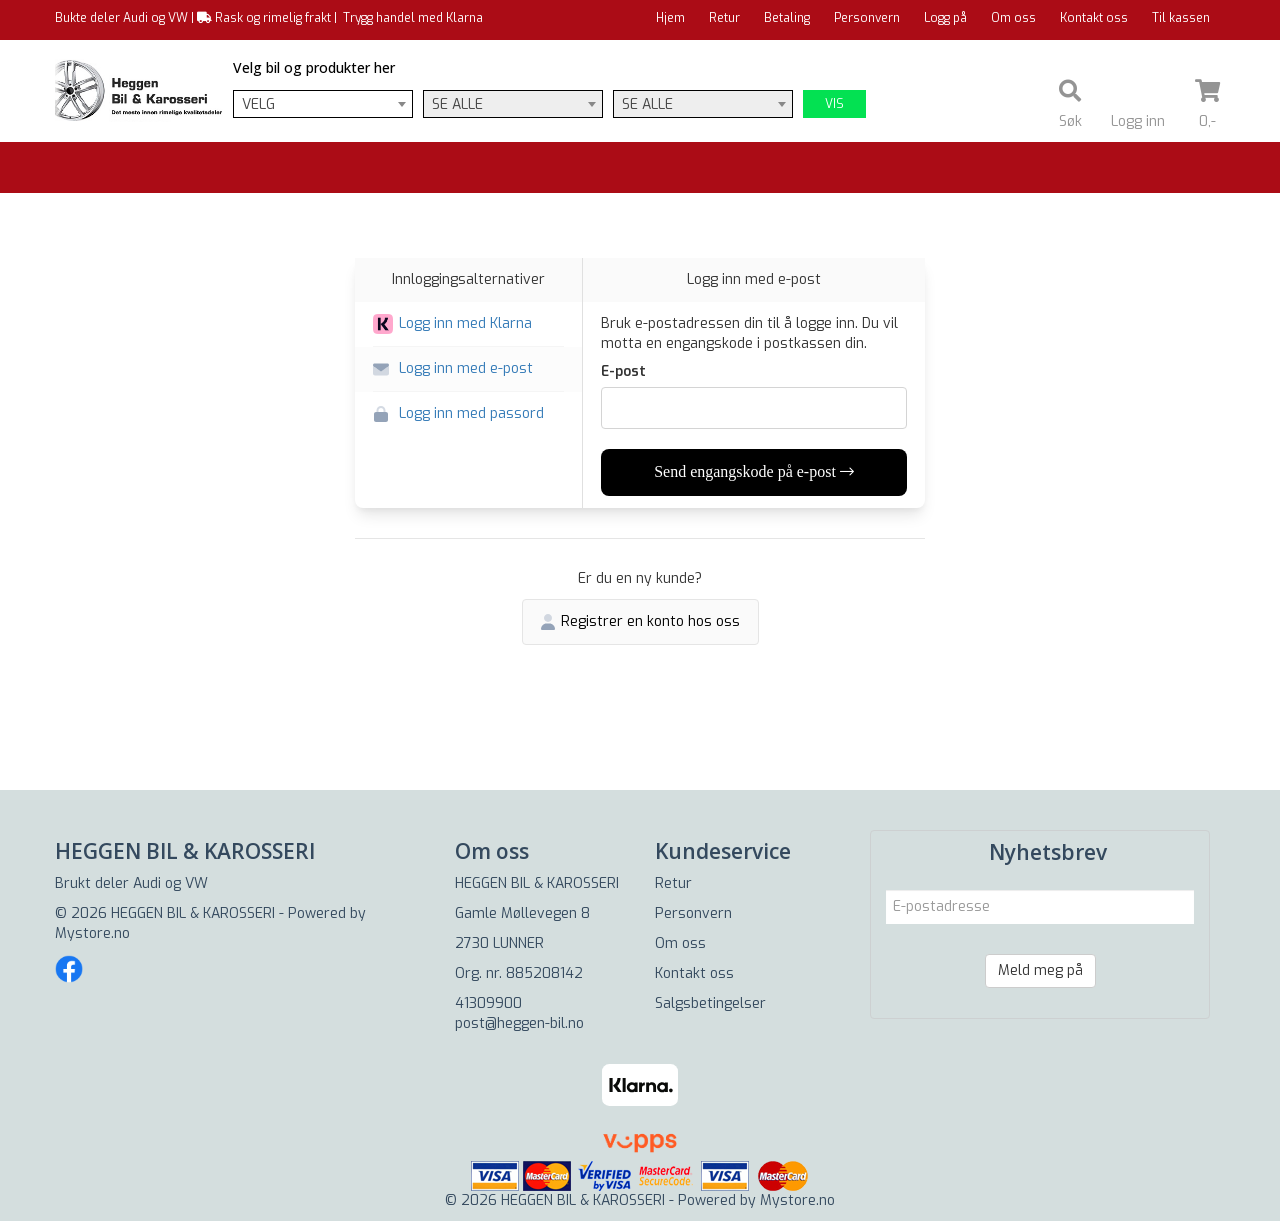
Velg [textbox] (258, 104)
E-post (623, 371)
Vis (834, 104)
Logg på (945, 18)
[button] (468, 324)
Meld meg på (1040, 970)
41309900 (488, 1003)
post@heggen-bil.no (519, 1023)
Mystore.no (92, 933)
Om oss (1013, 18)
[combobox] (323, 104)
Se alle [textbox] (457, 104)
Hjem (670, 18)
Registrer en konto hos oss (640, 621)
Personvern (867, 18)
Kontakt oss (1094, 18)
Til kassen (1181, 18)
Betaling (787, 18)
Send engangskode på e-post (754, 471)
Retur (724, 18)
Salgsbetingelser (710, 1003)
